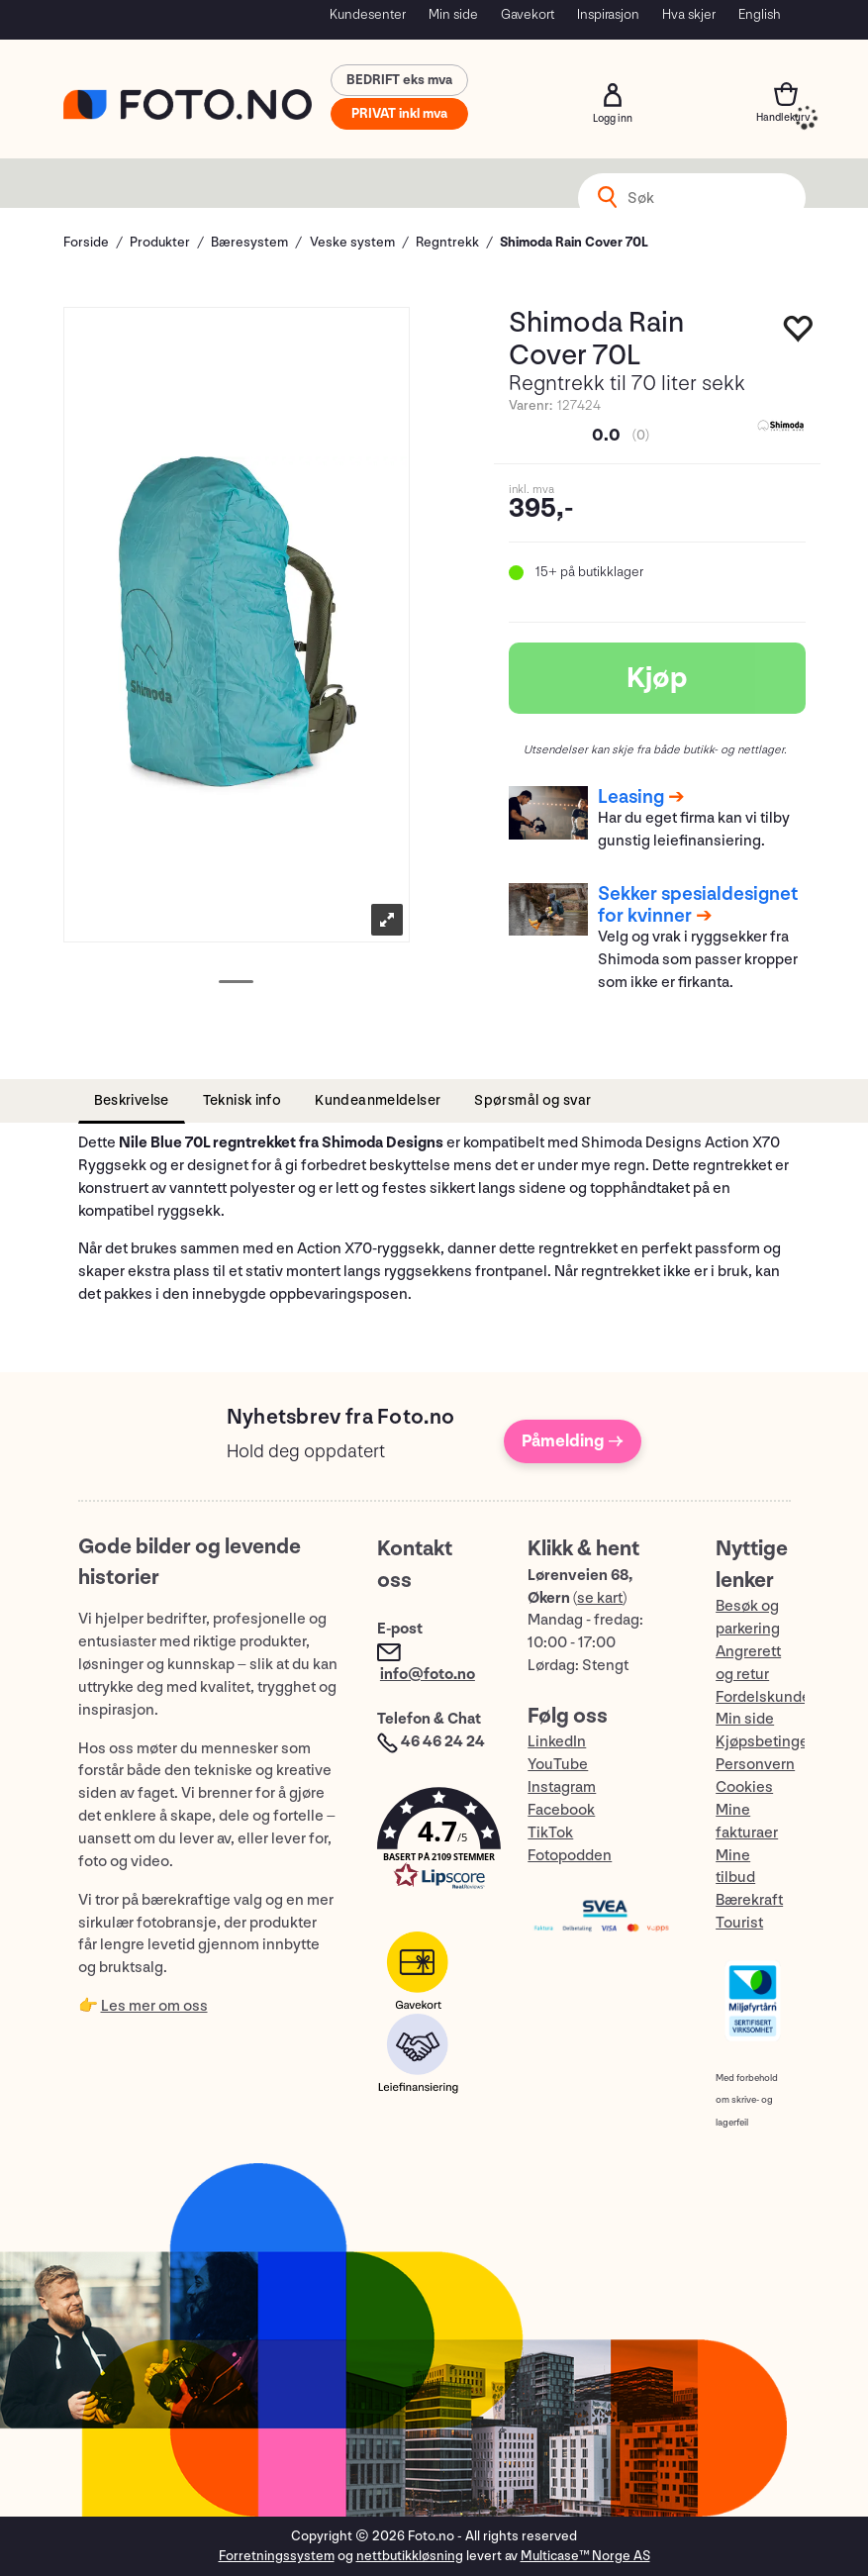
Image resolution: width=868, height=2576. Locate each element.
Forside (86, 242)
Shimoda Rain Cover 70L (574, 242)
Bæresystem (249, 242)
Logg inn (612, 95)
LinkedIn (557, 1742)
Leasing (631, 797)
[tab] (131, 1101)
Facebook (561, 1810)
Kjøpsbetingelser (775, 1742)
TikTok (550, 1833)
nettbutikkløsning (409, 2555)
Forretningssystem (277, 2555)
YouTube (558, 1764)
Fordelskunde (763, 1697)
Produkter (160, 242)
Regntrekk (447, 242)
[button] (432, 1843)
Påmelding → (573, 1441)
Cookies (744, 1787)
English (759, 14)
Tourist (739, 1923)
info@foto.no (427, 1674)
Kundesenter (368, 14)
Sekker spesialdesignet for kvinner (698, 905)
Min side (453, 14)
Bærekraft (749, 1900)
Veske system (352, 242)
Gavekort (527, 14)
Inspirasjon (608, 14)
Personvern (755, 1764)
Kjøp (657, 678)
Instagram (562, 1787)
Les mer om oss (154, 2006)
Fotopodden (570, 1855)
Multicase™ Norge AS (585, 2555)
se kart (600, 1598)
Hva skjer (689, 14)
